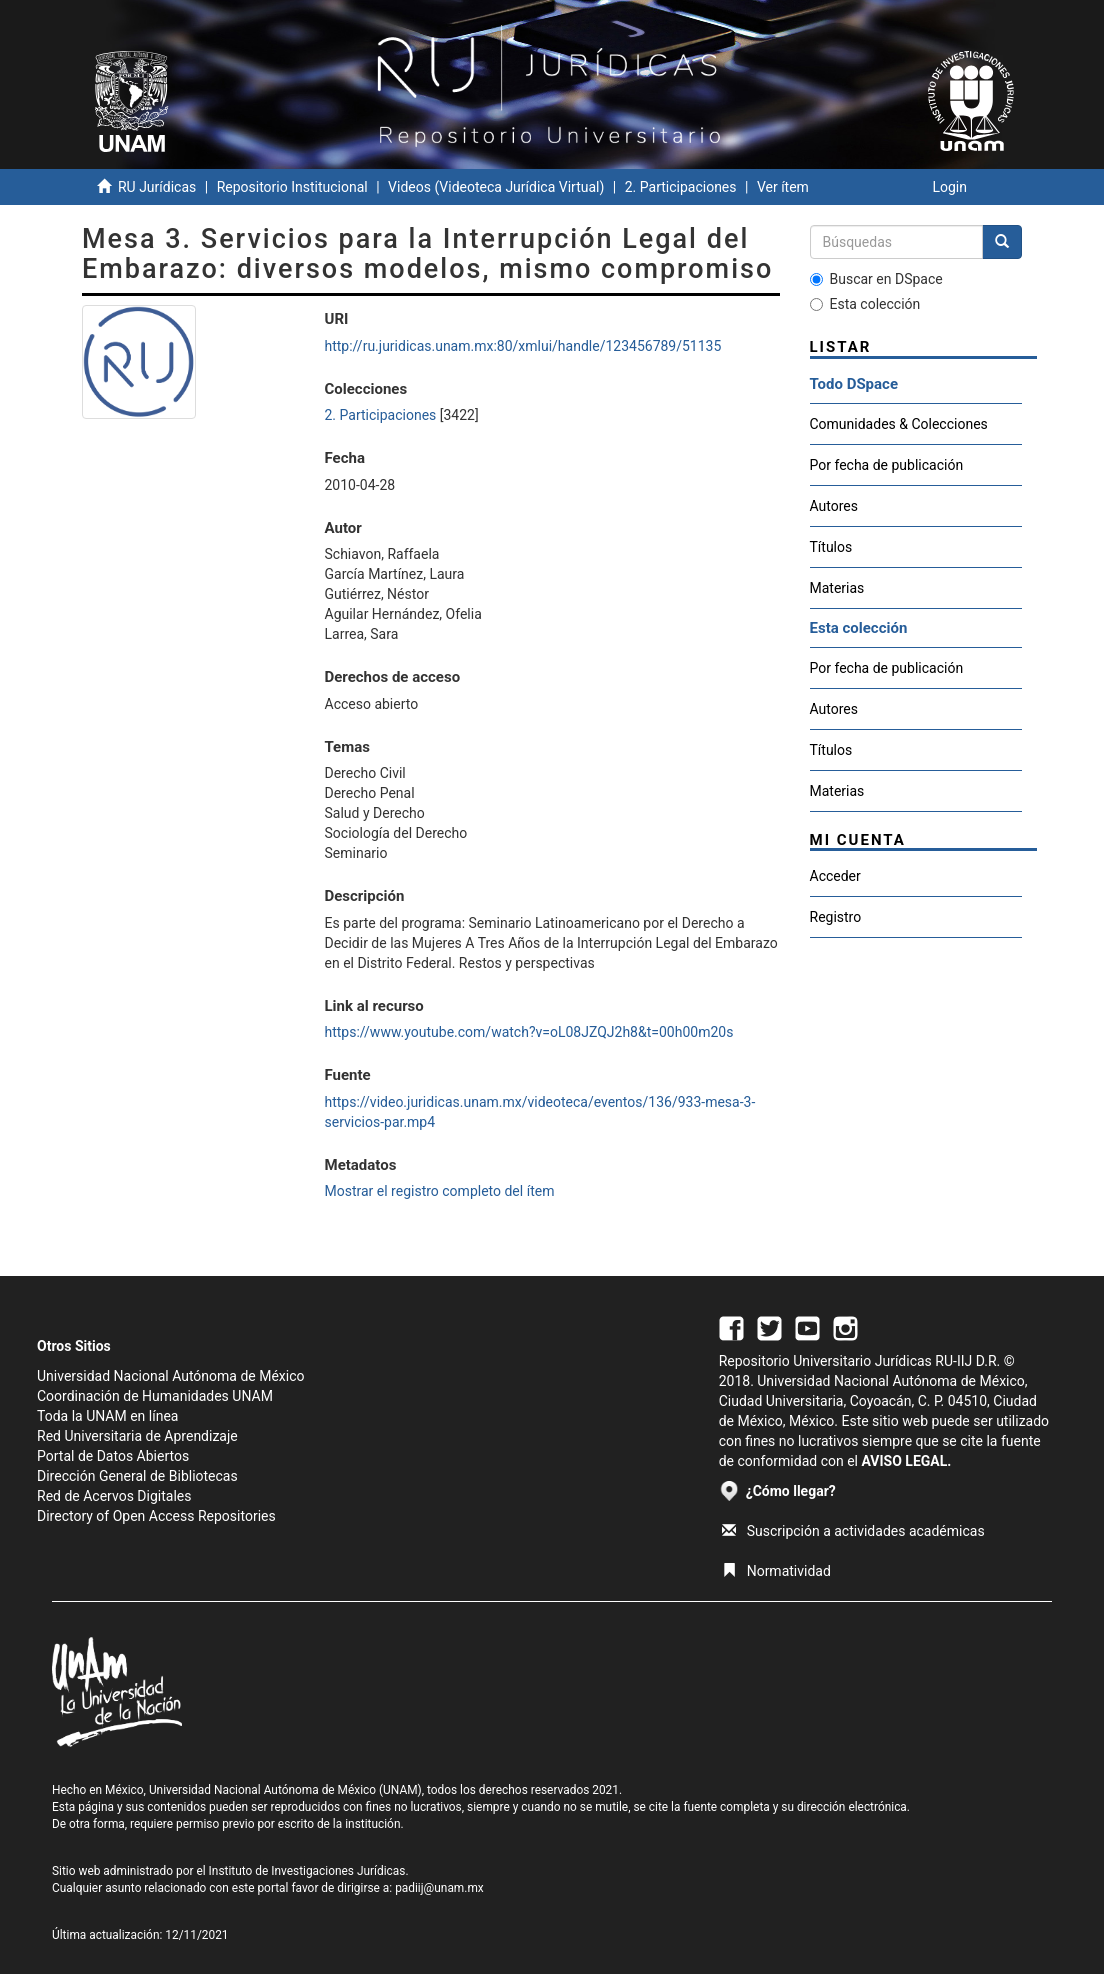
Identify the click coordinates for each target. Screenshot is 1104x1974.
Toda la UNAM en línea (107, 1416)
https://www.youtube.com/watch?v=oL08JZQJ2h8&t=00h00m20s (529, 1032)
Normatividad (776, 1571)
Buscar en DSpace (876, 279)
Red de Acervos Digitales (114, 1496)
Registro (836, 917)
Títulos (831, 547)
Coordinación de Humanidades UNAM (155, 1396)
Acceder (835, 876)
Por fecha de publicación (887, 465)
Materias (837, 588)
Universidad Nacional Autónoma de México (171, 1376)
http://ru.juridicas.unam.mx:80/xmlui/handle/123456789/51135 (523, 346)
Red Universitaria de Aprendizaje (137, 1436)
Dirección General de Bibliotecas (137, 1476)
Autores (834, 506)
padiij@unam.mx (439, 1888)
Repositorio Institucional (292, 187)
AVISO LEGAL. (906, 1461)
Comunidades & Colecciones (899, 424)
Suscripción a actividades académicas (853, 1531)
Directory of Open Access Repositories (156, 1516)
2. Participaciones (681, 187)
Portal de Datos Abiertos (113, 1456)
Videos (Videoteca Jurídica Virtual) (496, 187)
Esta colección (865, 304)
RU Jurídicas (157, 187)
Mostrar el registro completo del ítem (440, 1191)
